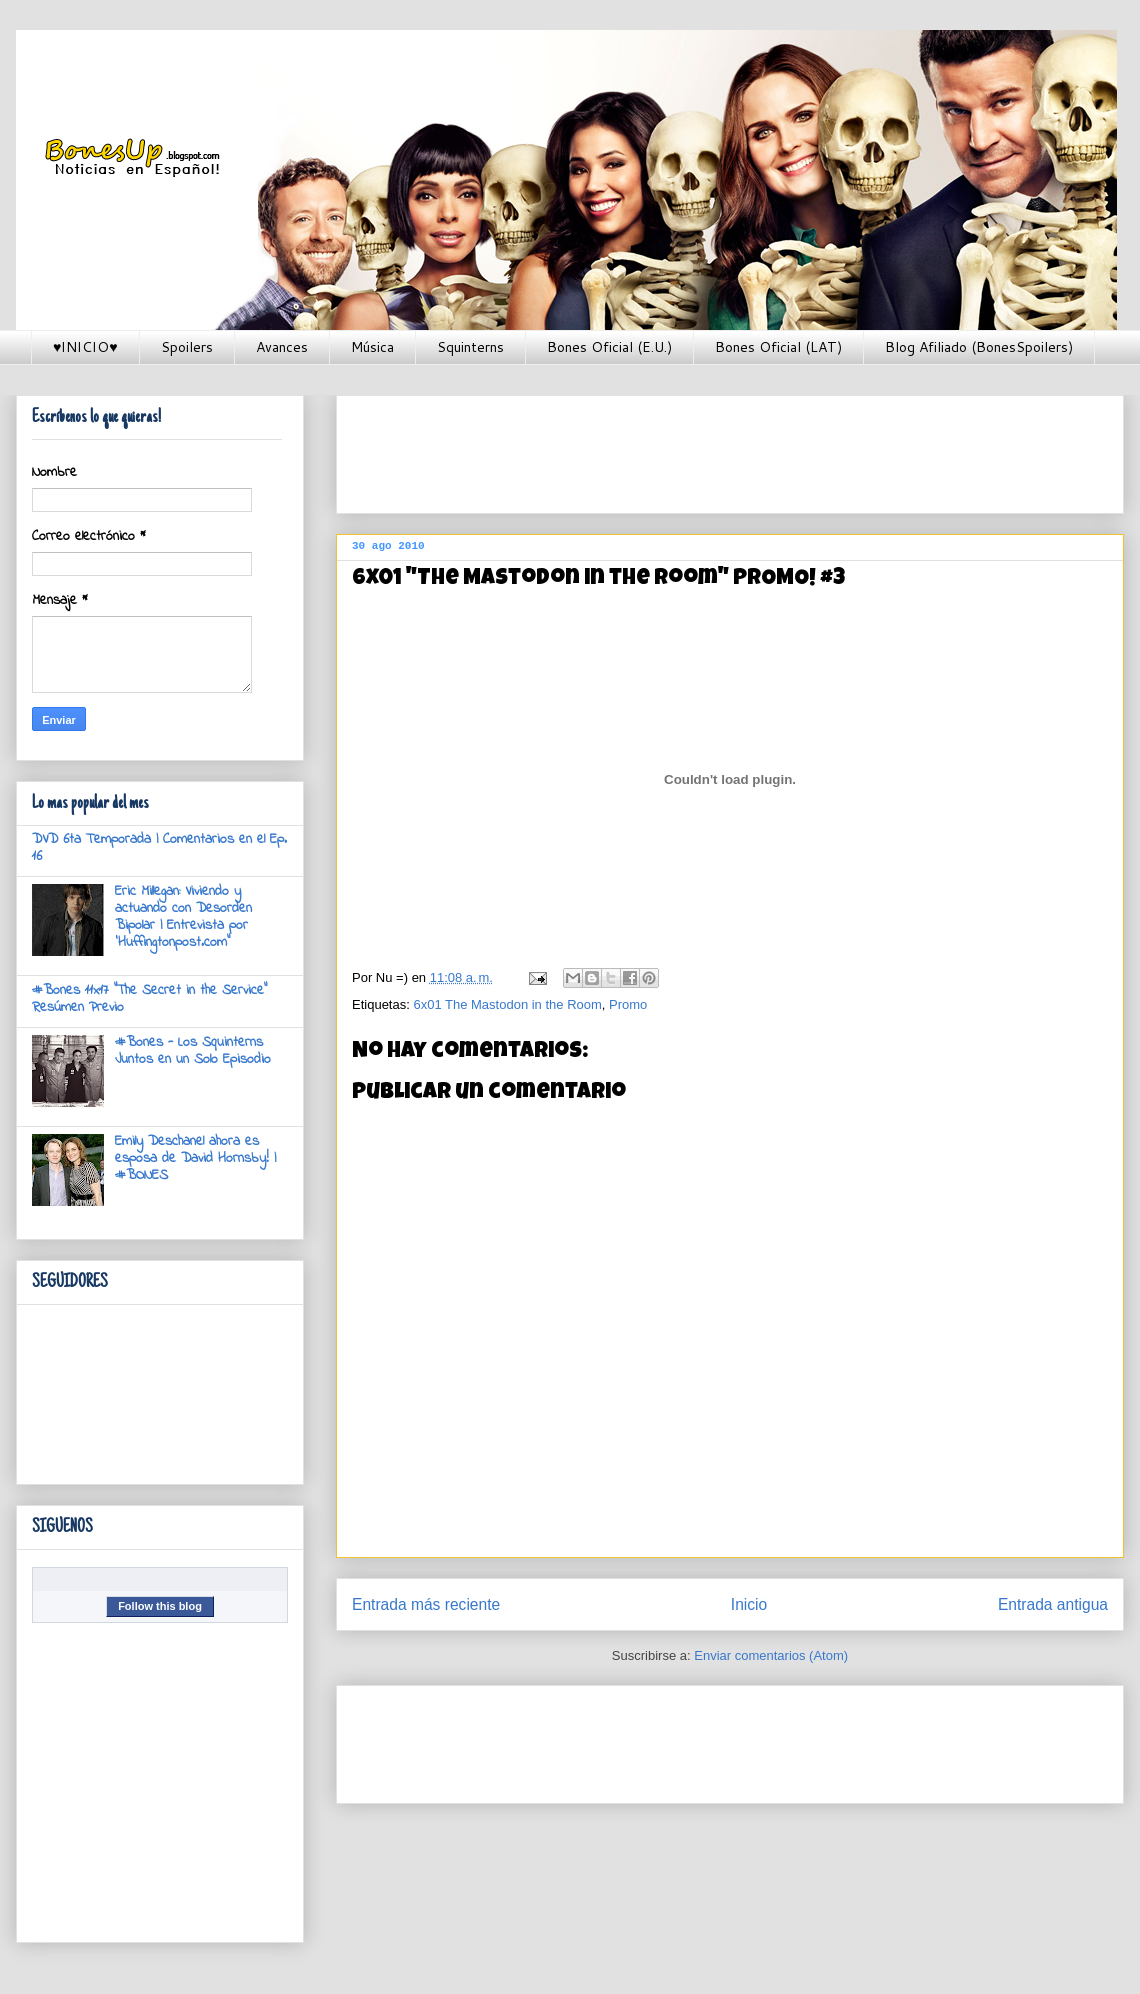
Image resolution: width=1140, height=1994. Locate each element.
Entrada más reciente (426, 1604)
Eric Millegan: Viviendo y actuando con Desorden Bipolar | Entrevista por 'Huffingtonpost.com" (183, 916)
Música (372, 347)
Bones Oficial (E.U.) (609, 347)
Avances (282, 347)
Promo (628, 1004)
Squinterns (470, 347)
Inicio (749, 1604)
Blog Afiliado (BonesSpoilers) (979, 347)
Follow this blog (160, 1606)
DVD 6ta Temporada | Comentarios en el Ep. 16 (159, 848)
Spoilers (187, 347)
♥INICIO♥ (85, 347)
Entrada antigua (1053, 1604)
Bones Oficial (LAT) (778, 347)
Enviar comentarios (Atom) (771, 1655)
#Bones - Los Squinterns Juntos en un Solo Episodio (193, 1051)
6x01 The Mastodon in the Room (507, 1004)
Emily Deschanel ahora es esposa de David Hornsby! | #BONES (195, 1158)
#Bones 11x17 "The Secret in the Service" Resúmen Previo (149, 999)
